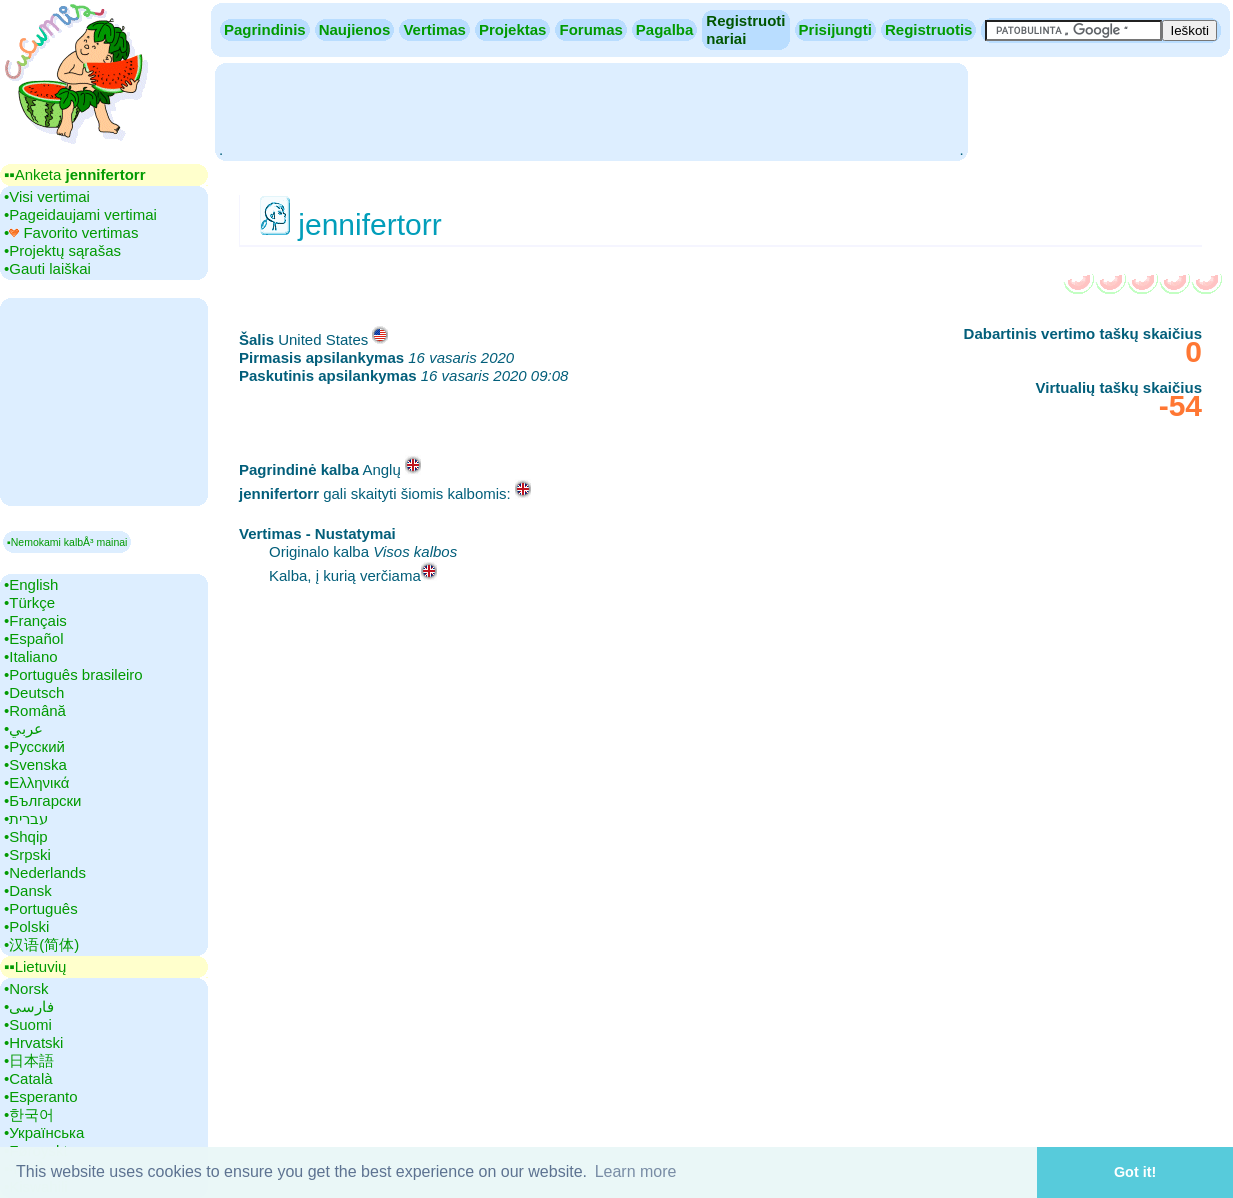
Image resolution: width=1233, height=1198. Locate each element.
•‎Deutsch (34, 692)
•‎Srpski (27, 854)
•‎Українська (44, 1132)
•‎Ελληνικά (36, 782)
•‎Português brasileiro (73, 674)
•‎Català (28, 1078)
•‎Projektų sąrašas (62, 250)
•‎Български (43, 800)
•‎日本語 (29, 1060)
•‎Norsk (26, 988)
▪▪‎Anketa (75, 174)
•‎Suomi (28, 1024)
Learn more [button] (636, 1171)
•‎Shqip (26, 836)
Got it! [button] (1135, 1172)
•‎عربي (23, 728)
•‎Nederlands (45, 872)
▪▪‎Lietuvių (35, 966)
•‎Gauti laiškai (47, 268)
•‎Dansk (28, 890)
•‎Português (41, 908)
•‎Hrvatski (33, 1042)
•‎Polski (26, 926)
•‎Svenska (35, 764)
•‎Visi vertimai (47, 196)
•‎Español (33, 638)
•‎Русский (34, 746)
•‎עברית (26, 818)
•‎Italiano (31, 656)
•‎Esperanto (41, 1096)
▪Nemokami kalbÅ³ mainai (67, 542)
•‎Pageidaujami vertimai (80, 214)
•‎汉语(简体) (41, 944)
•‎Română (35, 710)
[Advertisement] (591, 110)
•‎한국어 (29, 1114)
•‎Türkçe (29, 602)
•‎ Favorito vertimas (71, 232)
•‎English (31, 584)
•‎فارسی (29, 1006)
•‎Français (35, 620)
